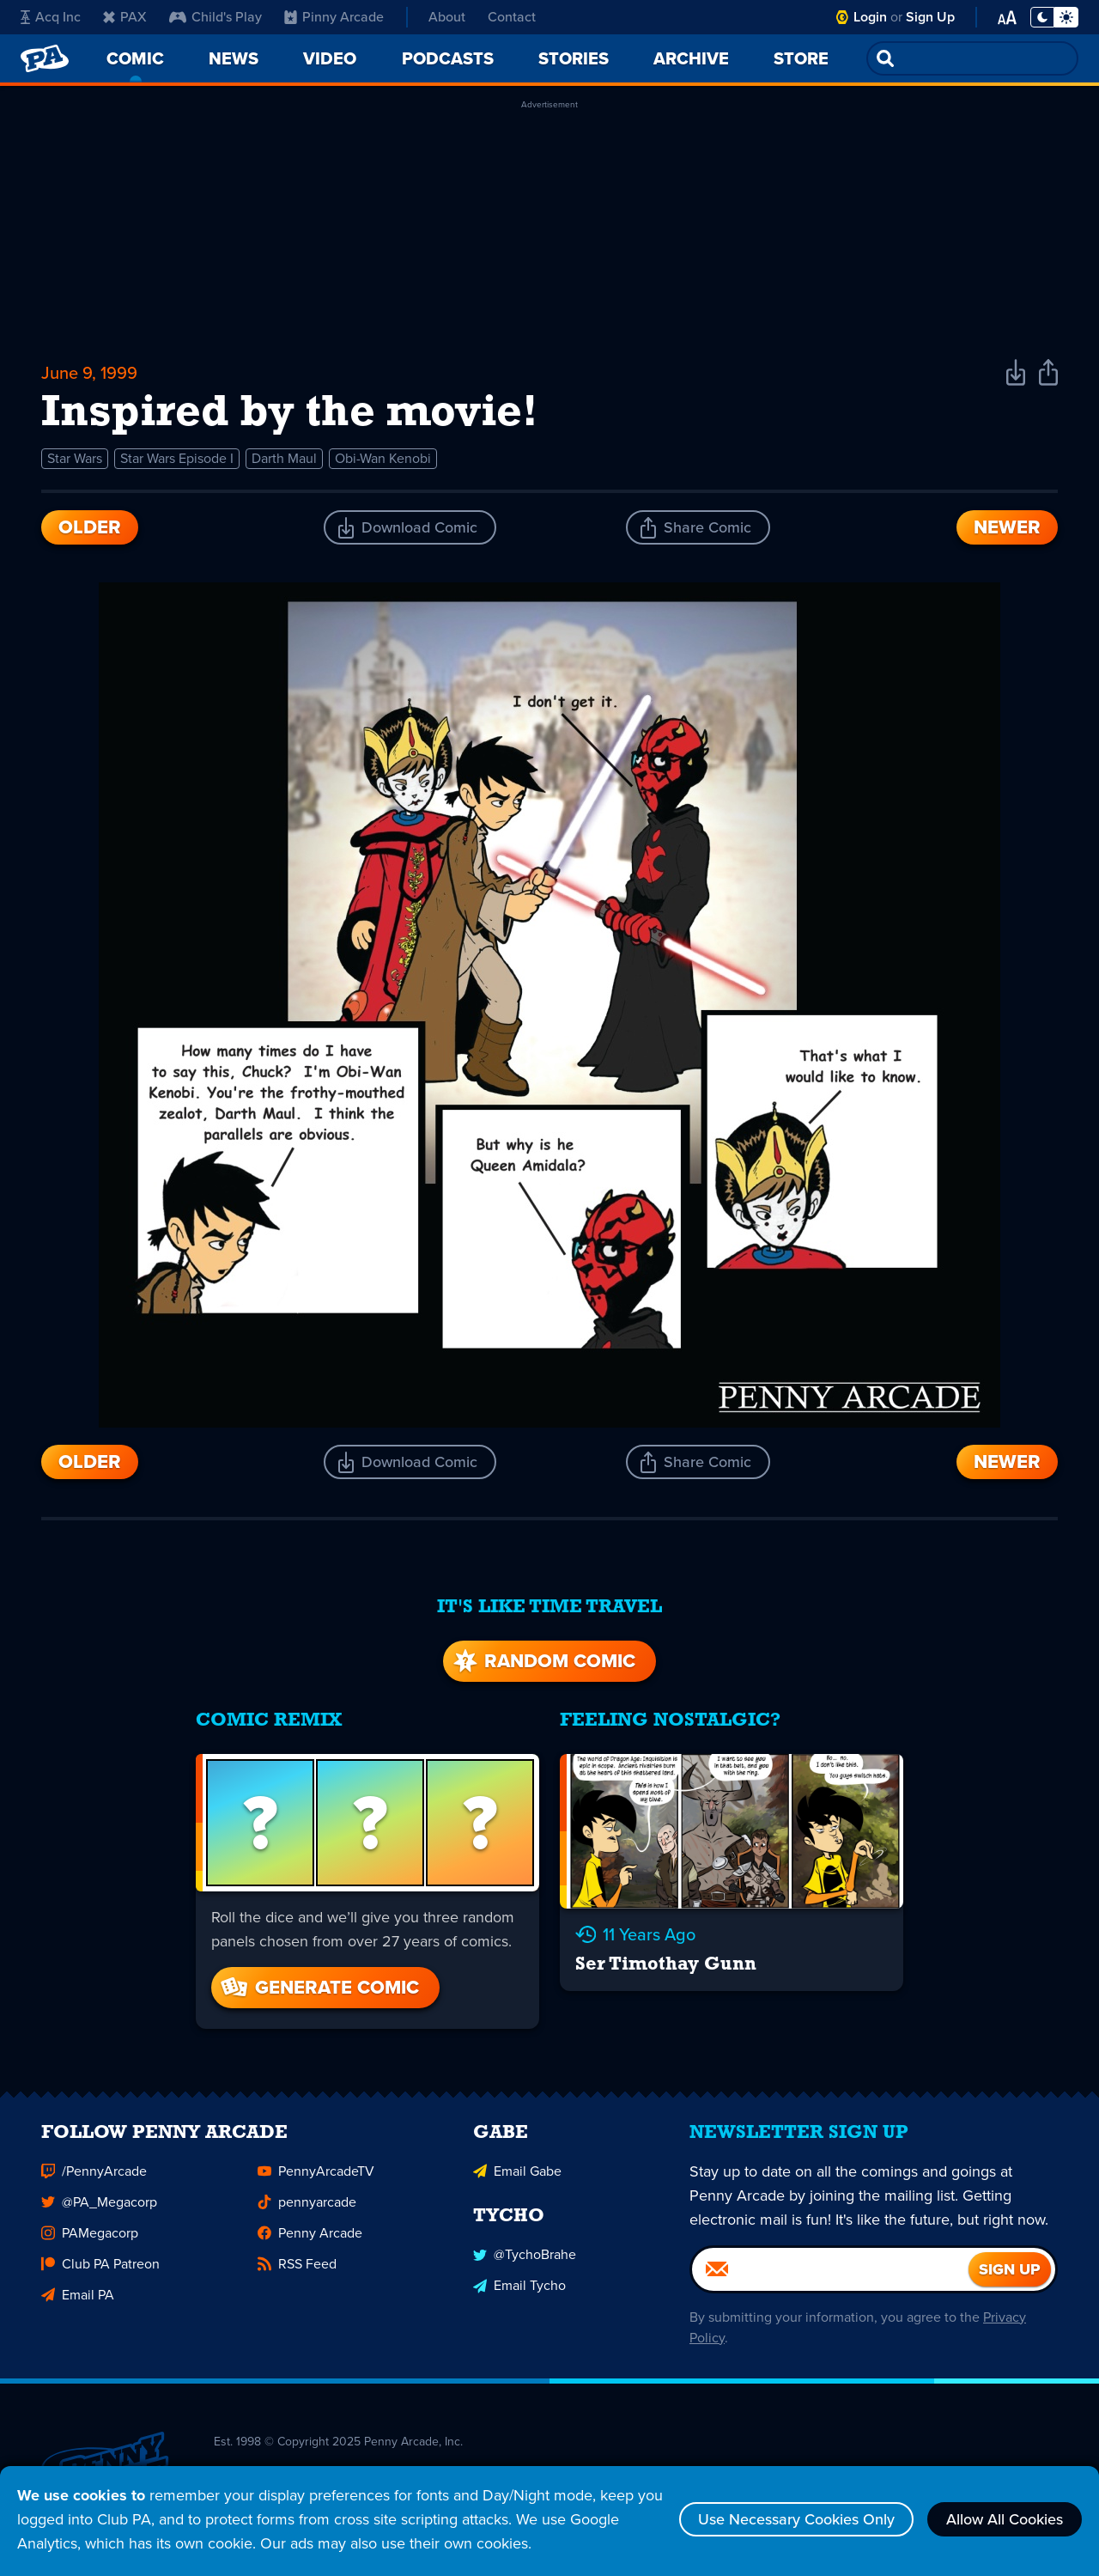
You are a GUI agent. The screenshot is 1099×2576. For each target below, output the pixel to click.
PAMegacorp (89, 2240)
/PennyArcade (94, 2178)
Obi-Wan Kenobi (383, 458)
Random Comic (542, 1661)
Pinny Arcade (334, 17)
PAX (125, 17)
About (446, 17)
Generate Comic (318, 1987)
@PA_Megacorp (99, 2209)
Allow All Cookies (1004, 2519)
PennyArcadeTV (316, 2178)
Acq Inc (51, 17)
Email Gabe (517, 2178)
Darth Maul (284, 458)
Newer (1007, 527)
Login (870, 17)
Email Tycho (519, 2292)
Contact (512, 17)
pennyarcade (307, 2209)
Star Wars (74, 458)
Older (89, 527)
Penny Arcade (310, 2240)
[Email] (830, 2276)
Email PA (77, 2301)
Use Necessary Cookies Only (796, 2519)
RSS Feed (297, 2271)
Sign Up (930, 17)
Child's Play (215, 17)
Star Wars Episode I (177, 458)
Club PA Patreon (100, 2271)
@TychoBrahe (524, 2261)
